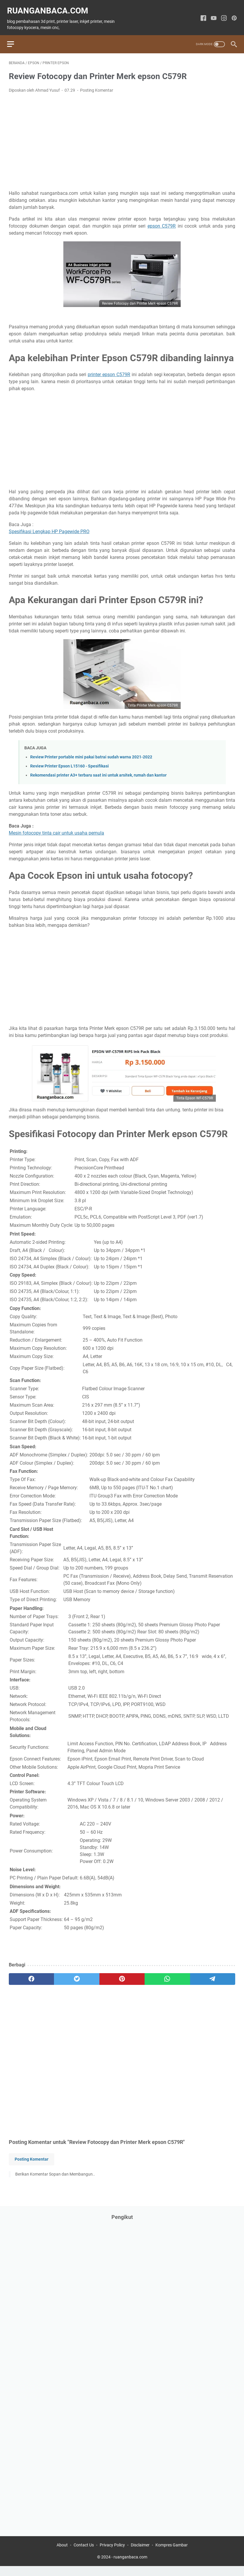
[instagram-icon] (222, 14)
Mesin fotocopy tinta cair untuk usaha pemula (56, 829)
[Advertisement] (122, 138)
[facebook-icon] (201, 14)
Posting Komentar (96, 86)
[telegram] (212, 1975)
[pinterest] (122, 1975)
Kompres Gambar (171, 2555)
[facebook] (31, 1975)
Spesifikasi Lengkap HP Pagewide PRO (49, 527)
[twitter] (76, 1975)
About (62, 2555)
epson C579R (162, 222)
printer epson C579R (109, 370)
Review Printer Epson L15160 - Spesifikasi (69, 762)
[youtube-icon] (212, 14)
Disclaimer (140, 2555)
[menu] (16, 38)
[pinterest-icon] (232, 14)
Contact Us (84, 2555)
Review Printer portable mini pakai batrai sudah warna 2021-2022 (91, 752)
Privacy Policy (112, 2555)
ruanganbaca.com (49, 7)
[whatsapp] (167, 1975)
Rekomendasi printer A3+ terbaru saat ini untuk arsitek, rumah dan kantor (98, 771)
